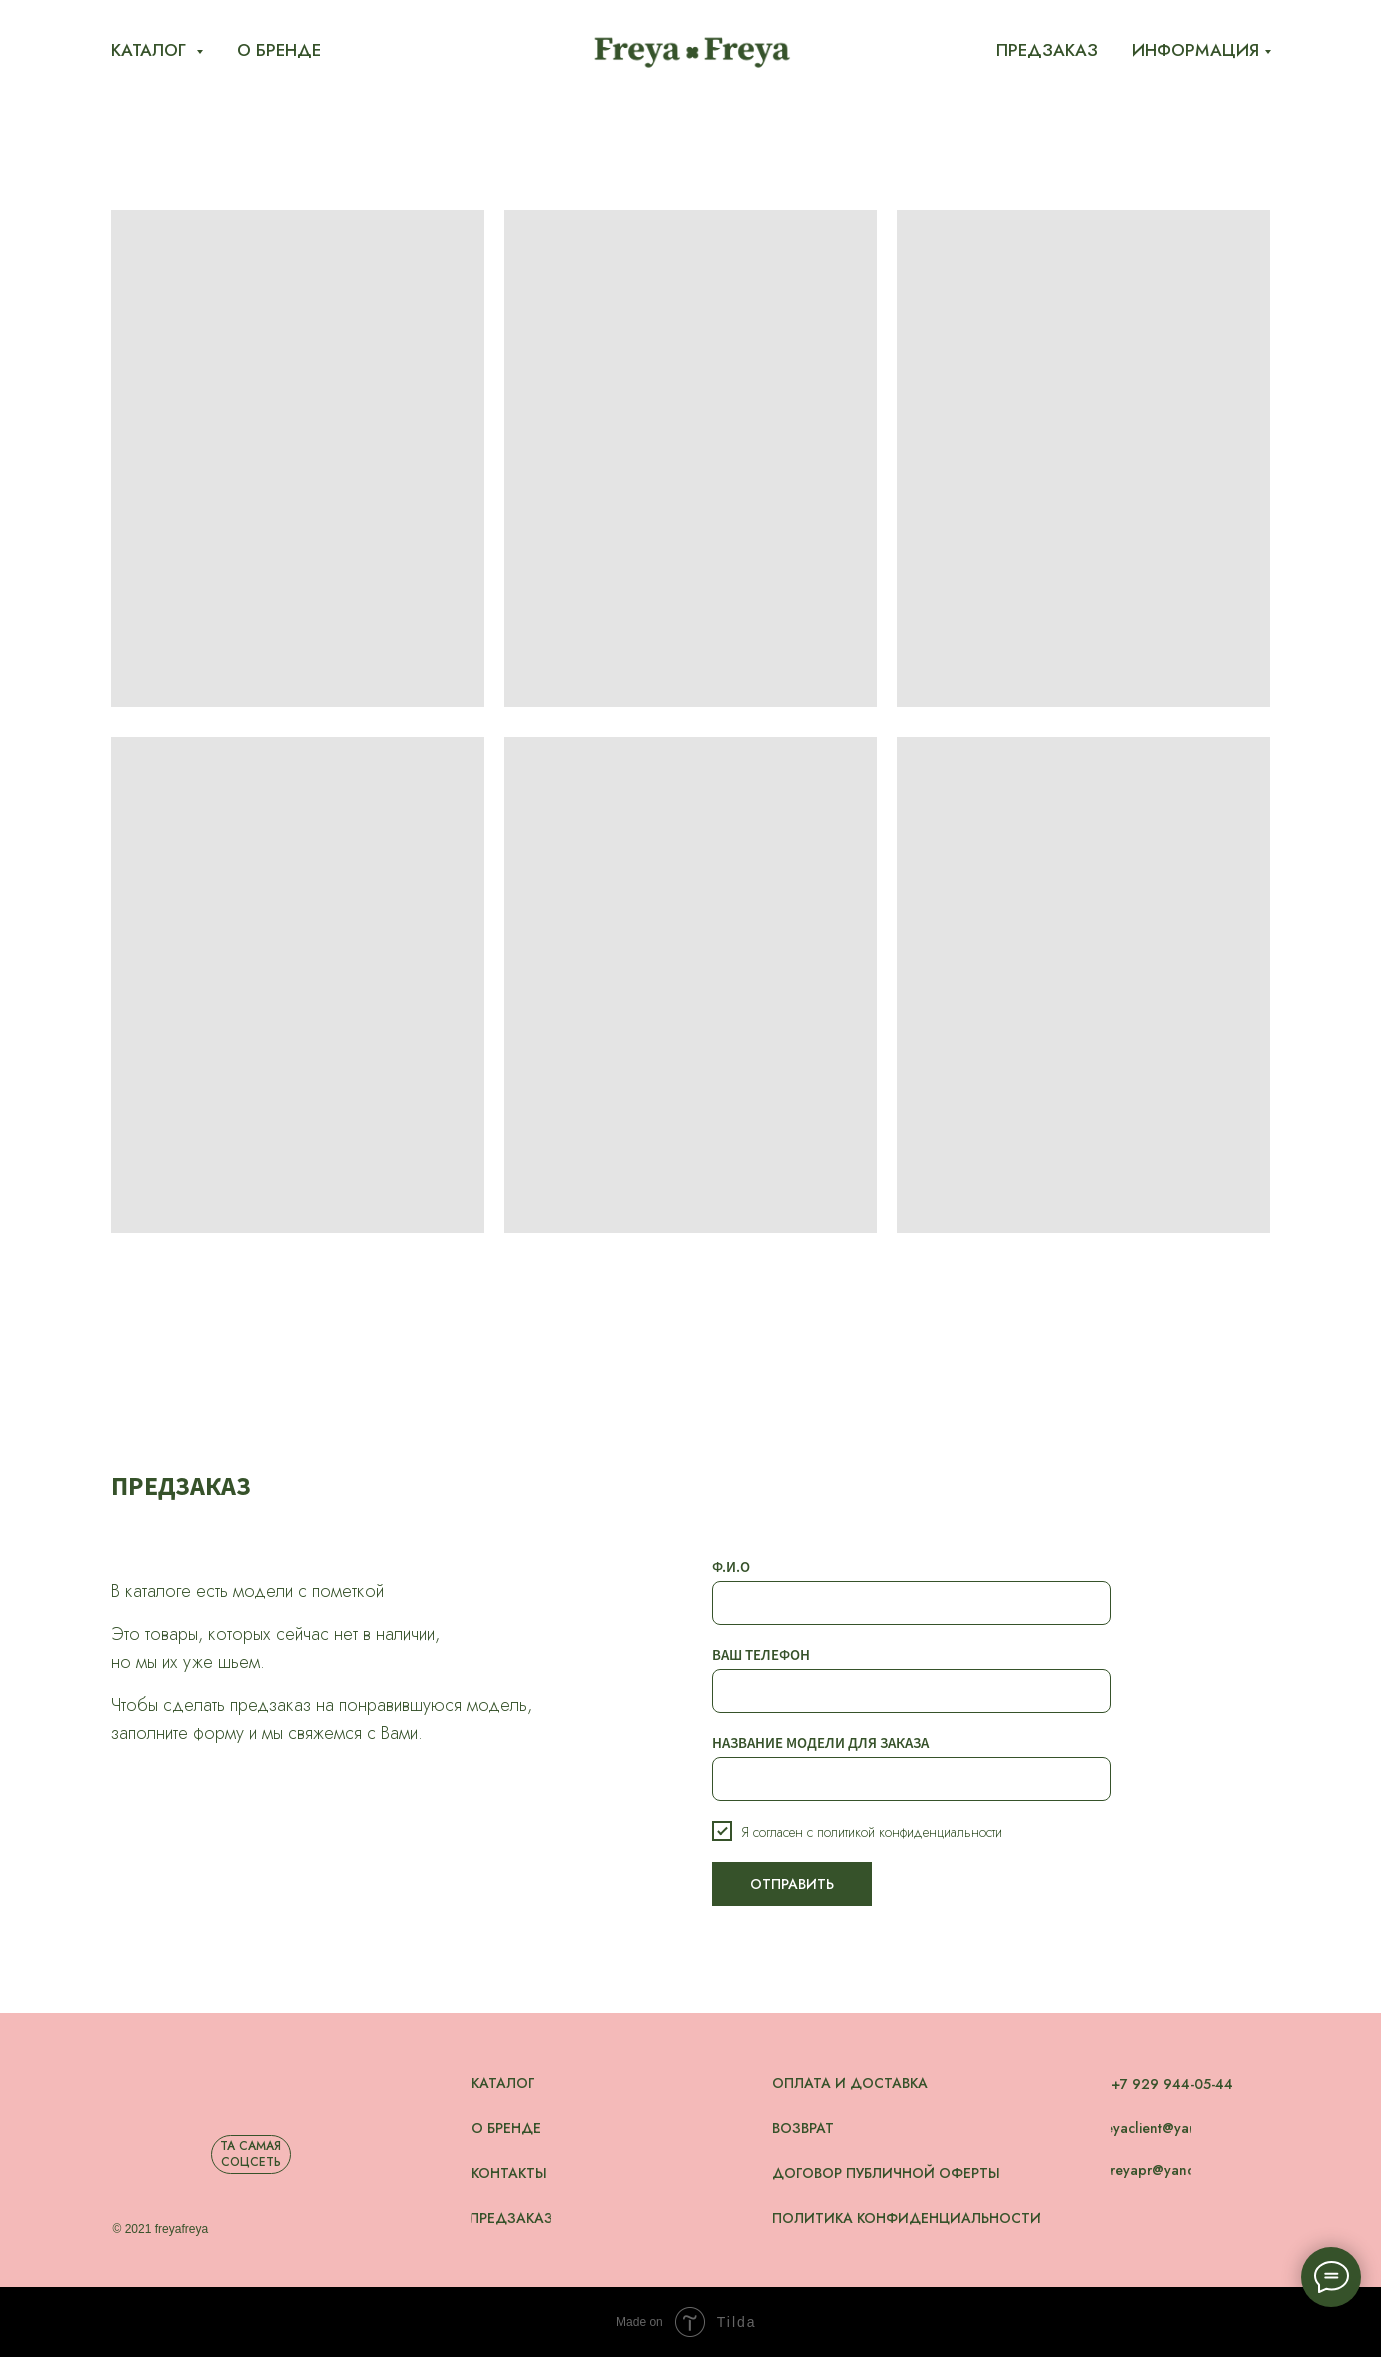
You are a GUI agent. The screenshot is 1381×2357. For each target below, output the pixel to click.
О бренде (279, 50)
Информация (1195, 50)
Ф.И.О (731, 1566)
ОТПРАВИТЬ (792, 1884)
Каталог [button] (151, 50)
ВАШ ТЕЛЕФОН (761, 1654)
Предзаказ (1047, 50)
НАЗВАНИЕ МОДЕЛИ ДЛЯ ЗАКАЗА (820, 1742)
